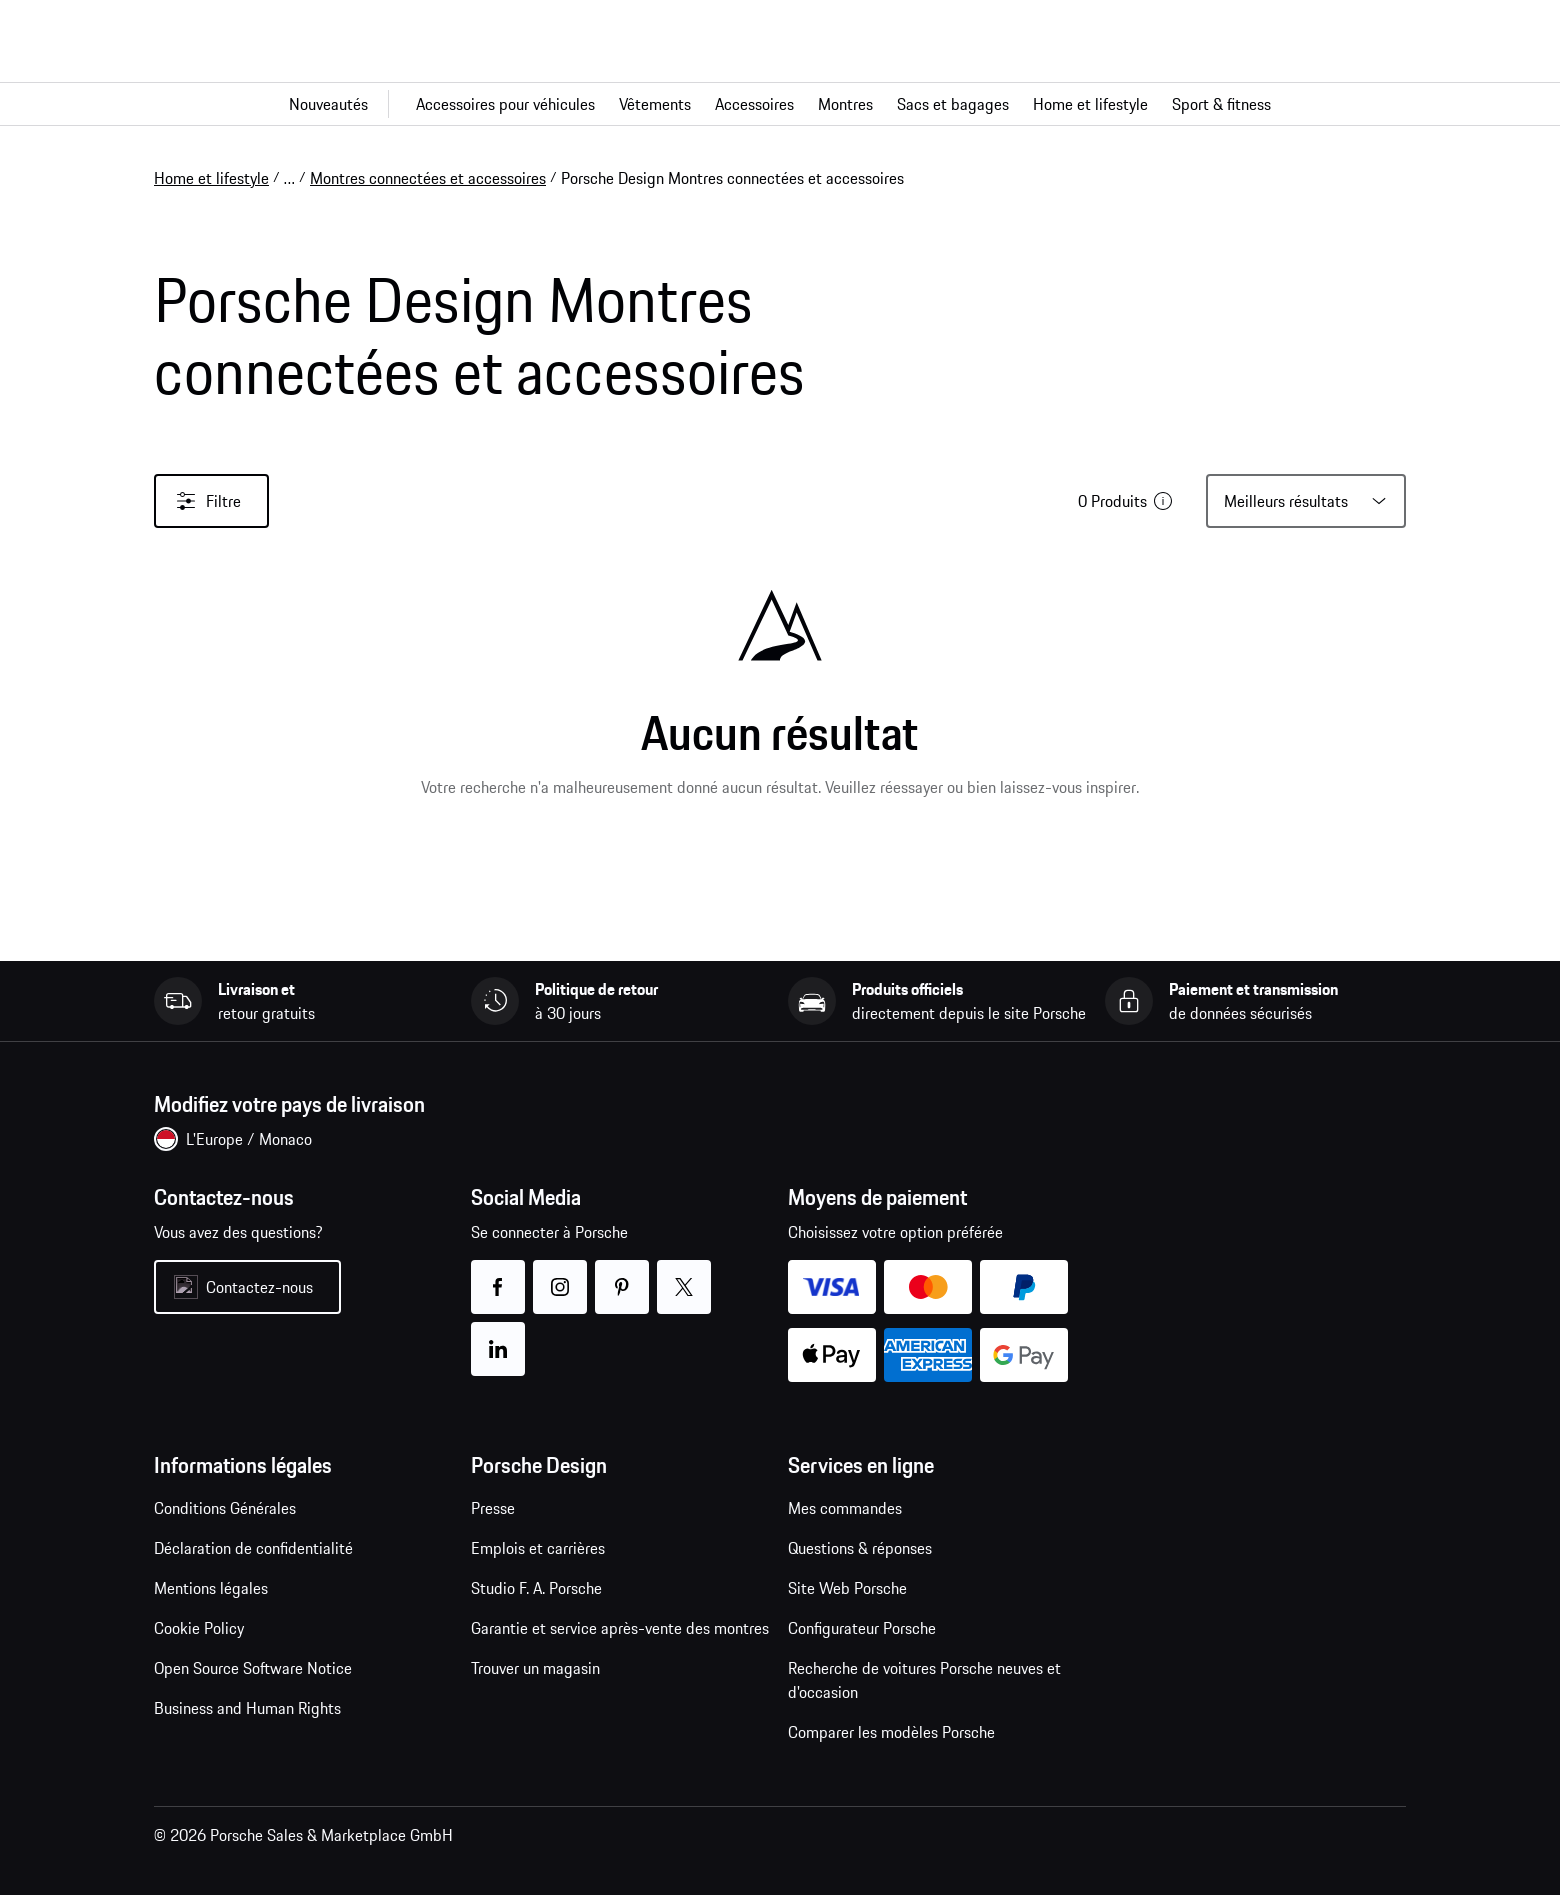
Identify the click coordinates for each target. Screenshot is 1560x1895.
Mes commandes (845, 1508)
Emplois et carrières (538, 1548)
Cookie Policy (199, 1628)
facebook (497, 1274)
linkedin (497, 1336)
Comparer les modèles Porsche (891, 1732)
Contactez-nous (259, 1287)
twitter (683, 1274)
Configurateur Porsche (862, 1628)
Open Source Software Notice (253, 1668)
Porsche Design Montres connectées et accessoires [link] (732, 178)
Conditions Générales (225, 1508)
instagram (559, 1274)
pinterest (621, 1274)
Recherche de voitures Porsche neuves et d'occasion (924, 1680)
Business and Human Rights (247, 1708)
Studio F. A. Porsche (536, 1588)
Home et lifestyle (211, 178)
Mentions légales (211, 1588)
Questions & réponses (860, 1548)
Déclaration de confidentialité (253, 1548)
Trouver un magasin (535, 1668)
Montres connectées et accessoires (428, 178)
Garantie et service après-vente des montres (620, 1628)
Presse (493, 1508)
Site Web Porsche (847, 1588)
